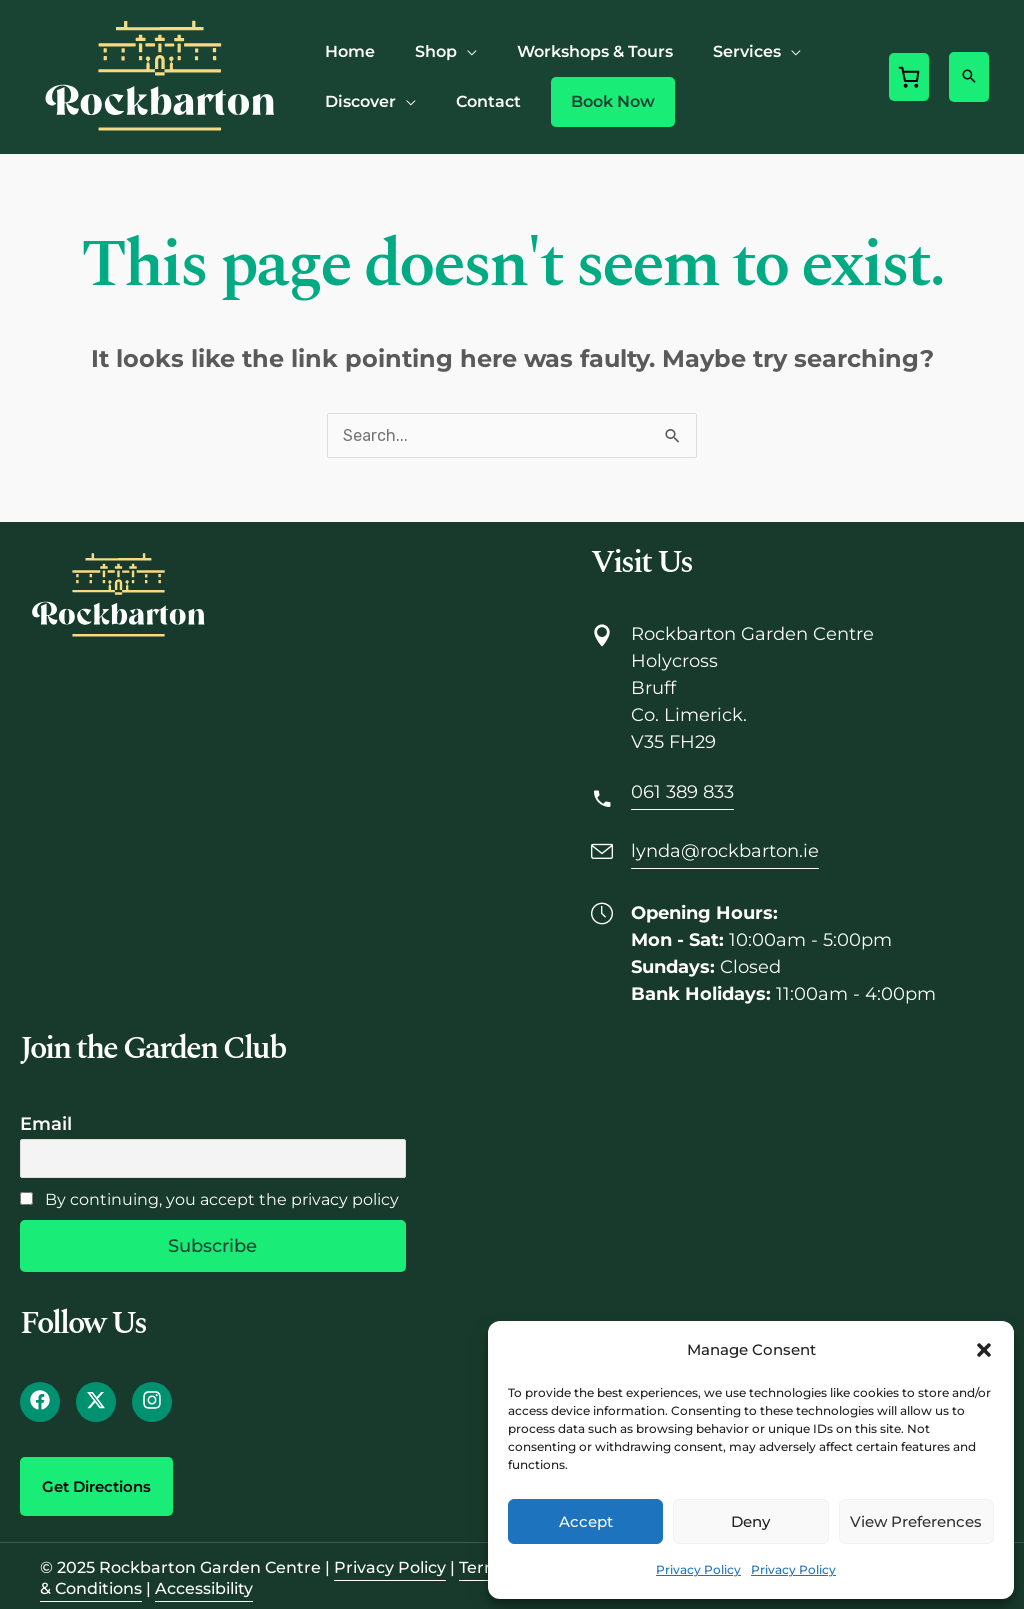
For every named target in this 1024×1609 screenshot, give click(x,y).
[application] (467, 51)
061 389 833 (682, 792)
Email (46, 1124)
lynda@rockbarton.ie (725, 851)
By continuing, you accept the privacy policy (209, 1199)
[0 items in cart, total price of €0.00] (909, 77)
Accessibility (204, 1588)
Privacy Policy (698, 1569)
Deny (750, 1521)
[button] (984, 1350)
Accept (586, 1521)
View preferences (916, 1521)
